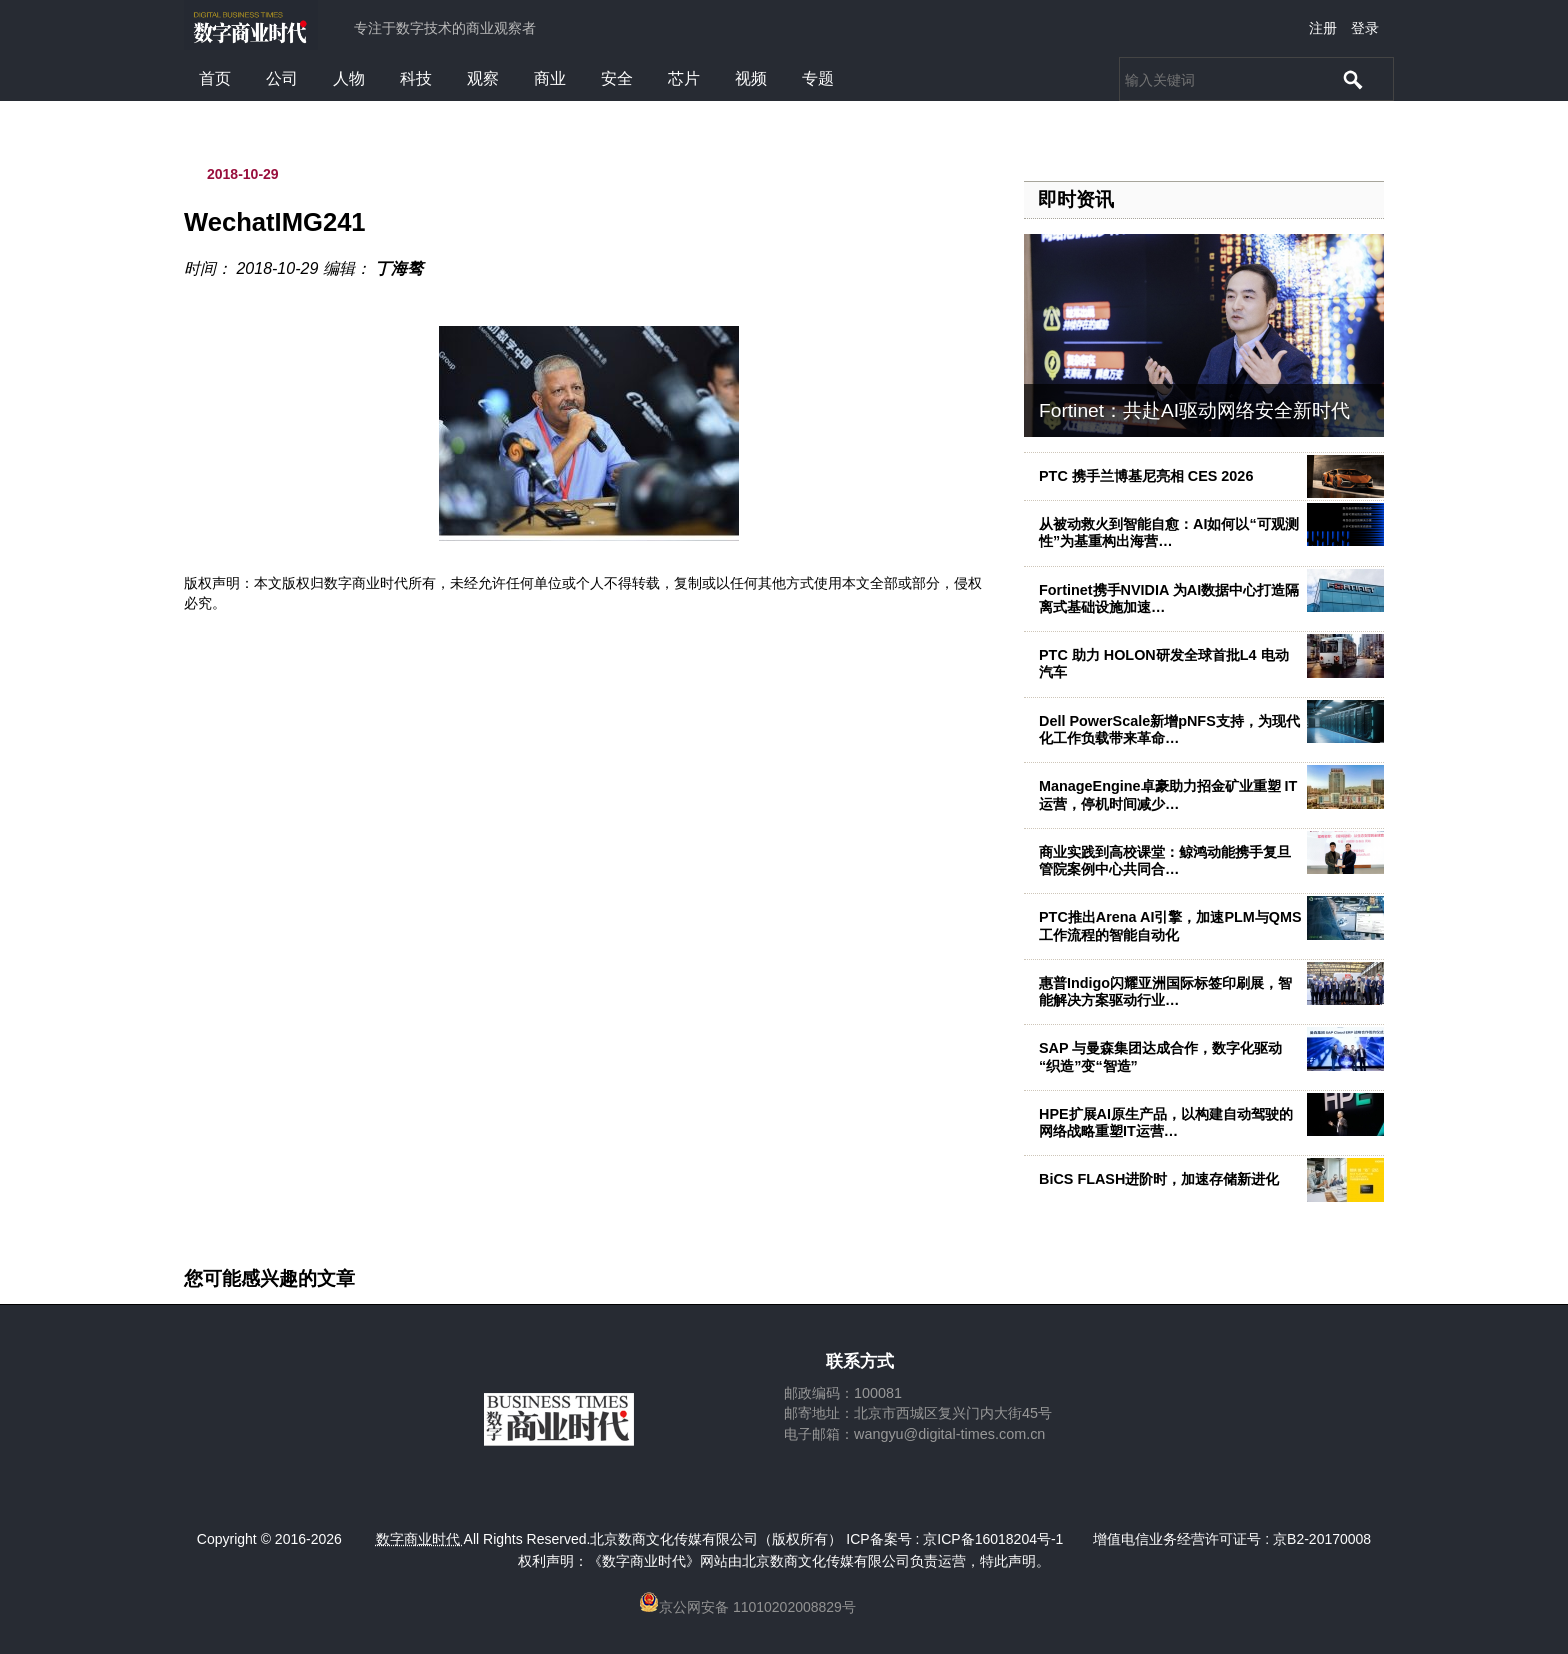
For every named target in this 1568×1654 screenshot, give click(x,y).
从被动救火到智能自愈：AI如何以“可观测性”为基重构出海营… (1169, 532)
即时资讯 (1076, 199)
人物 (349, 78)
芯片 (684, 78)
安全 (617, 78)
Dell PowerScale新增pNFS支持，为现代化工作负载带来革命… (1169, 729)
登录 (1365, 28)
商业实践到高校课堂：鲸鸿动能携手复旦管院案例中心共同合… (1165, 860)
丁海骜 (399, 268)
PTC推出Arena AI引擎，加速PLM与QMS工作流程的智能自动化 (1170, 925)
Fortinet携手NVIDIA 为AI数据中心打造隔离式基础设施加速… (1169, 598)
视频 (751, 78)
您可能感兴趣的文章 (269, 1279)
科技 (416, 78)
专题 (818, 78)
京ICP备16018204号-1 (993, 1539)
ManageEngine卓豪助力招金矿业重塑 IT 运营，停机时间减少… (1168, 794)
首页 (215, 78)
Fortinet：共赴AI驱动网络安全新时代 (1194, 410)
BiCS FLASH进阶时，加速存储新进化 (1159, 1179)
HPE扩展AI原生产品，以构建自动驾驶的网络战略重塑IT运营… (1166, 1122)
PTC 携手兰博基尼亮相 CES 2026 (1146, 476)
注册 (1323, 28)
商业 (550, 78)
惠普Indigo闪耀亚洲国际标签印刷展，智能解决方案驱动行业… (1165, 991)
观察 (483, 78)
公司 (282, 78)
